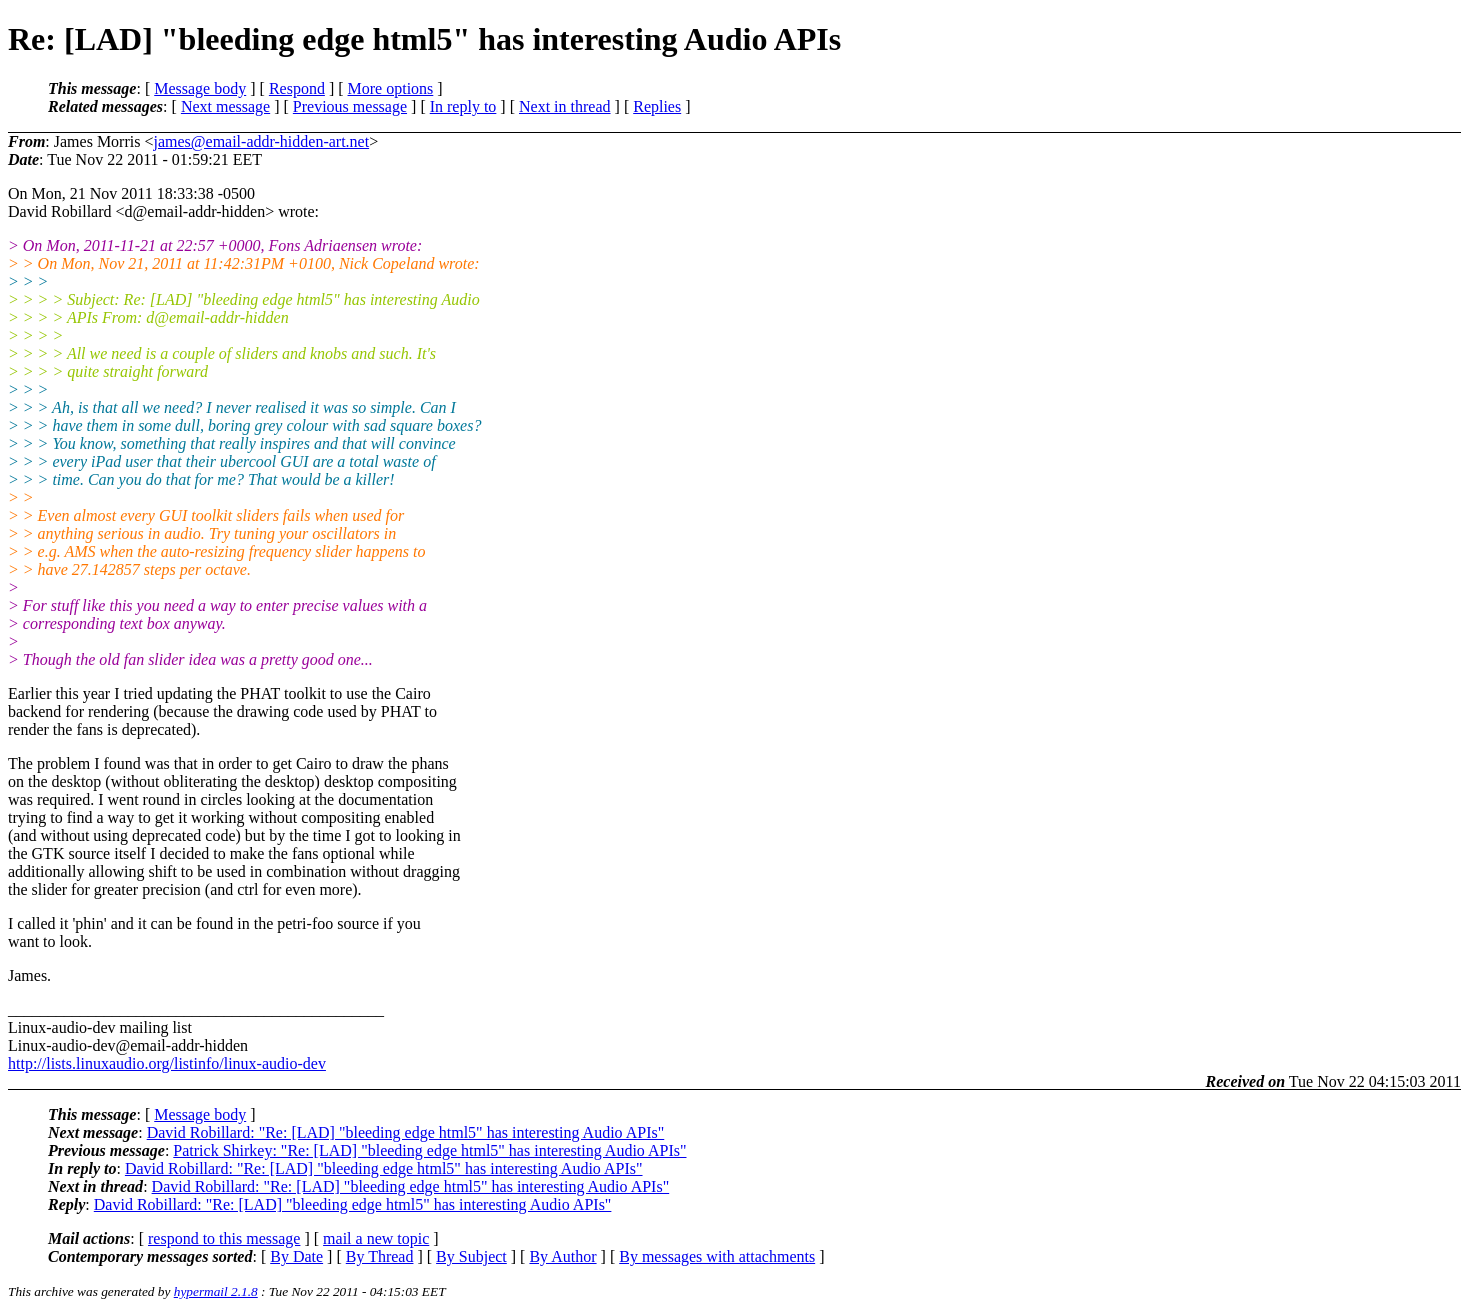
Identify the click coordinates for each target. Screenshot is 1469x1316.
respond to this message (224, 1238)
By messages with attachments (717, 1256)
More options (391, 88)
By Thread (380, 1256)
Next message (225, 106)
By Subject (471, 1256)
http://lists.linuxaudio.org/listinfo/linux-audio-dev (167, 1063)
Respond (297, 88)
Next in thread (565, 106)
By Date (296, 1256)
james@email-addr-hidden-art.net (261, 141)
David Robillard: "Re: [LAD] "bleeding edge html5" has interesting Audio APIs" (406, 1132)
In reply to (463, 106)
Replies (657, 106)
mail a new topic (376, 1238)
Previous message (350, 106)
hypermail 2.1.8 (216, 1291)
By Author (562, 1256)
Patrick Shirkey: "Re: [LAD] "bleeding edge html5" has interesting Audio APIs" (429, 1150)
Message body (200, 88)
